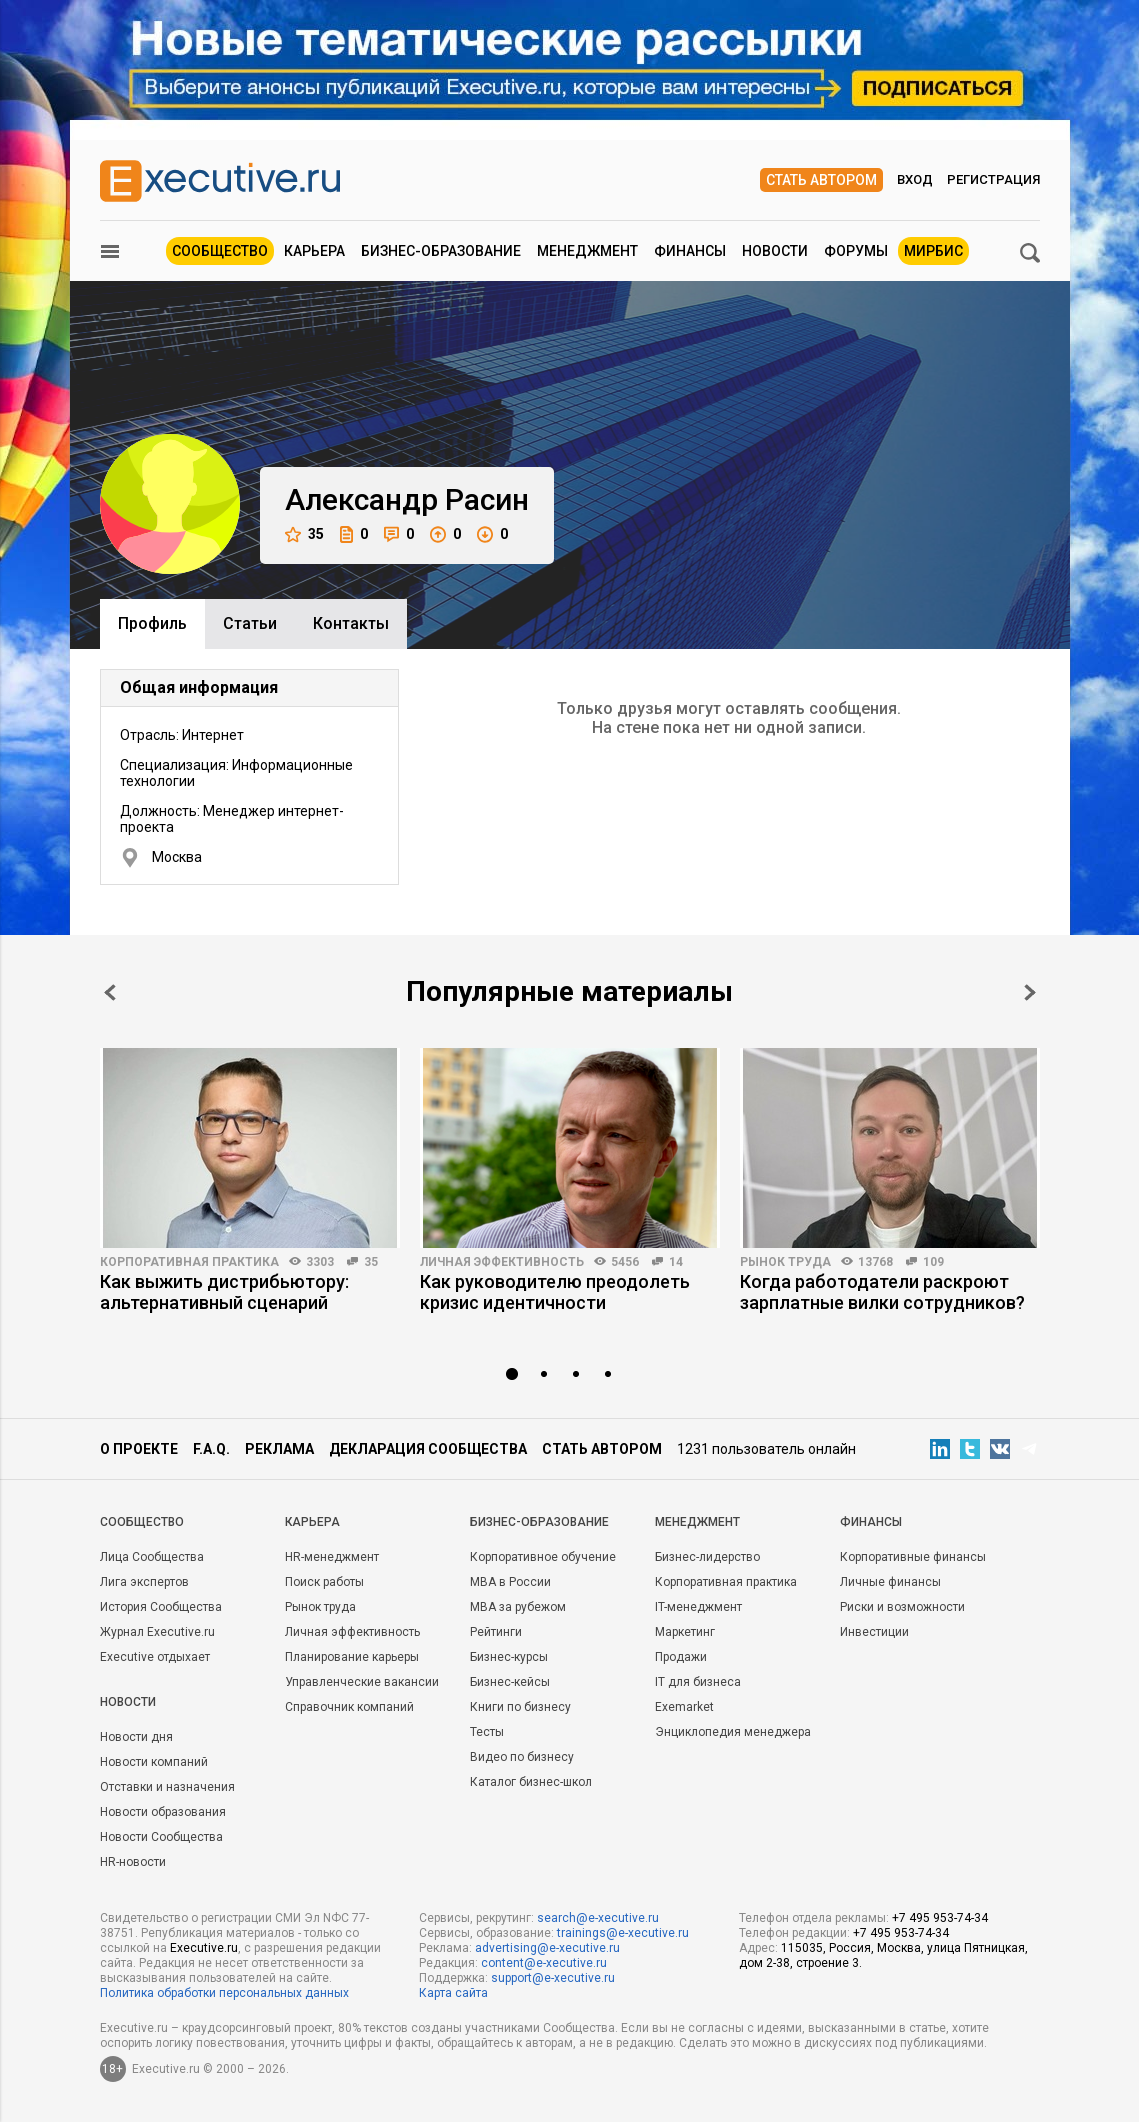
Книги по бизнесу (520, 1707)
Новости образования (163, 1812)
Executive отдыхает (155, 1657)
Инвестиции (874, 1632)
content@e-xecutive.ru (544, 1963)
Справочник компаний (349, 1707)
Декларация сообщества (428, 1449)
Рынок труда (785, 1262)
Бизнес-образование (441, 251)
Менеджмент (587, 251)
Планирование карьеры (352, 1657)
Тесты (487, 1732)
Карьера (314, 251)
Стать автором (821, 180)
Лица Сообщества (152, 1557)
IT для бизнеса (698, 1682)
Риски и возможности (902, 1607)
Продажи (681, 1657)
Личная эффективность (502, 1262)
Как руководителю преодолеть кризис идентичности (555, 1292)
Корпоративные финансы (913, 1557)
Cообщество (142, 1522)
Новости (775, 251)
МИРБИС (933, 251)
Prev (110, 992)
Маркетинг (685, 1632)
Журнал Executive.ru (157, 1632)
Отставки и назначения (167, 1787)
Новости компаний (154, 1762)
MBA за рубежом (518, 1607)
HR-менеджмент (332, 1557)
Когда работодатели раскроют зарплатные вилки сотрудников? (882, 1292)
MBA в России (510, 1582)
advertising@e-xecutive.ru (547, 1948)
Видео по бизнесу (522, 1757)
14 (676, 1262)
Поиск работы (324, 1582)
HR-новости (133, 1862)
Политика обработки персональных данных (224, 1993)
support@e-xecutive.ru (553, 1978)
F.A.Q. (211, 1449)
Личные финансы (890, 1582)
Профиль (152, 623)
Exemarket (684, 1707)
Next (1030, 992)
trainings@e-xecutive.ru (623, 1933)
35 (304, 534)
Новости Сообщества (161, 1837)
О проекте (139, 1449)
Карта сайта (453, 1993)
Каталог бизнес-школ (531, 1782)
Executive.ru (204, 1948)
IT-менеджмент (698, 1607)
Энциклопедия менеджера (733, 1732)
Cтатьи (250, 623)
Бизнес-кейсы (510, 1682)
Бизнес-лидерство (707, 1557)
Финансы (690, 251)
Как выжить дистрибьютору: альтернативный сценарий (224, 1292)
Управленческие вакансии (362, 1682)
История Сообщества (161, 1607)
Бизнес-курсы (509, 1657)
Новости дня (136, 1737)
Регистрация (993, 179)
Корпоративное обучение (543, 1557)
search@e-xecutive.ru (598, 1918)
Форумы (856, 251)
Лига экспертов (144, 1582)
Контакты (351, 623)
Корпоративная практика (189, 1262)
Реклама (279, 1449)
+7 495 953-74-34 (940, 1918)
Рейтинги (496, 1632)
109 (933, 1262)
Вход (915, 179)
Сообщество (220, 251)
